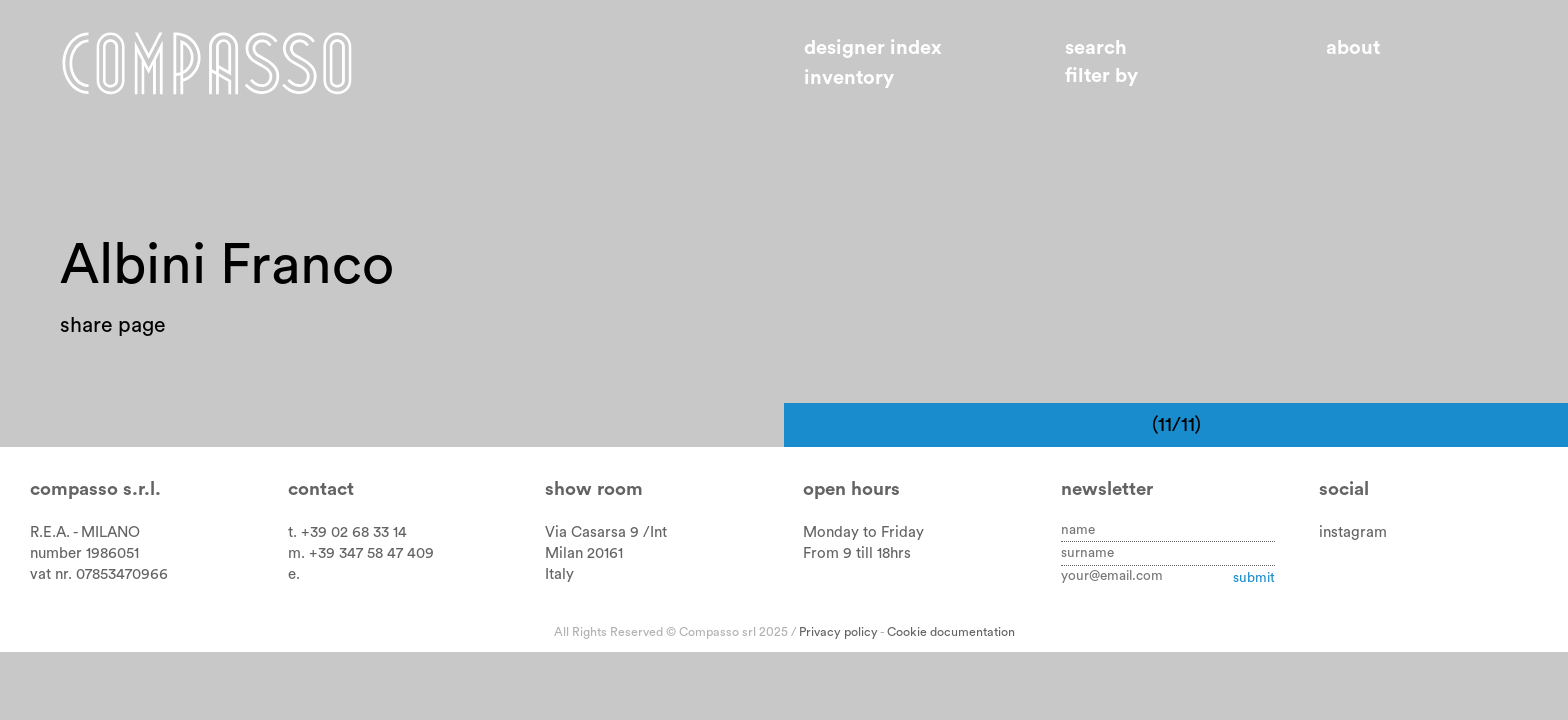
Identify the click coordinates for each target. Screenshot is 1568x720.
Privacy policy (838, 632)
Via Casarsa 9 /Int (606, 532)
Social (1344, 489)
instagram (1353, 532)
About (1353, 48)
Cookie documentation (951, 632)
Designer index (873, 48)
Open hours (851, 489)
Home (207, 63)
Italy (559, 574)
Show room (594, 489)
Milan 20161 (584, 553)
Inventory (849, 78)
